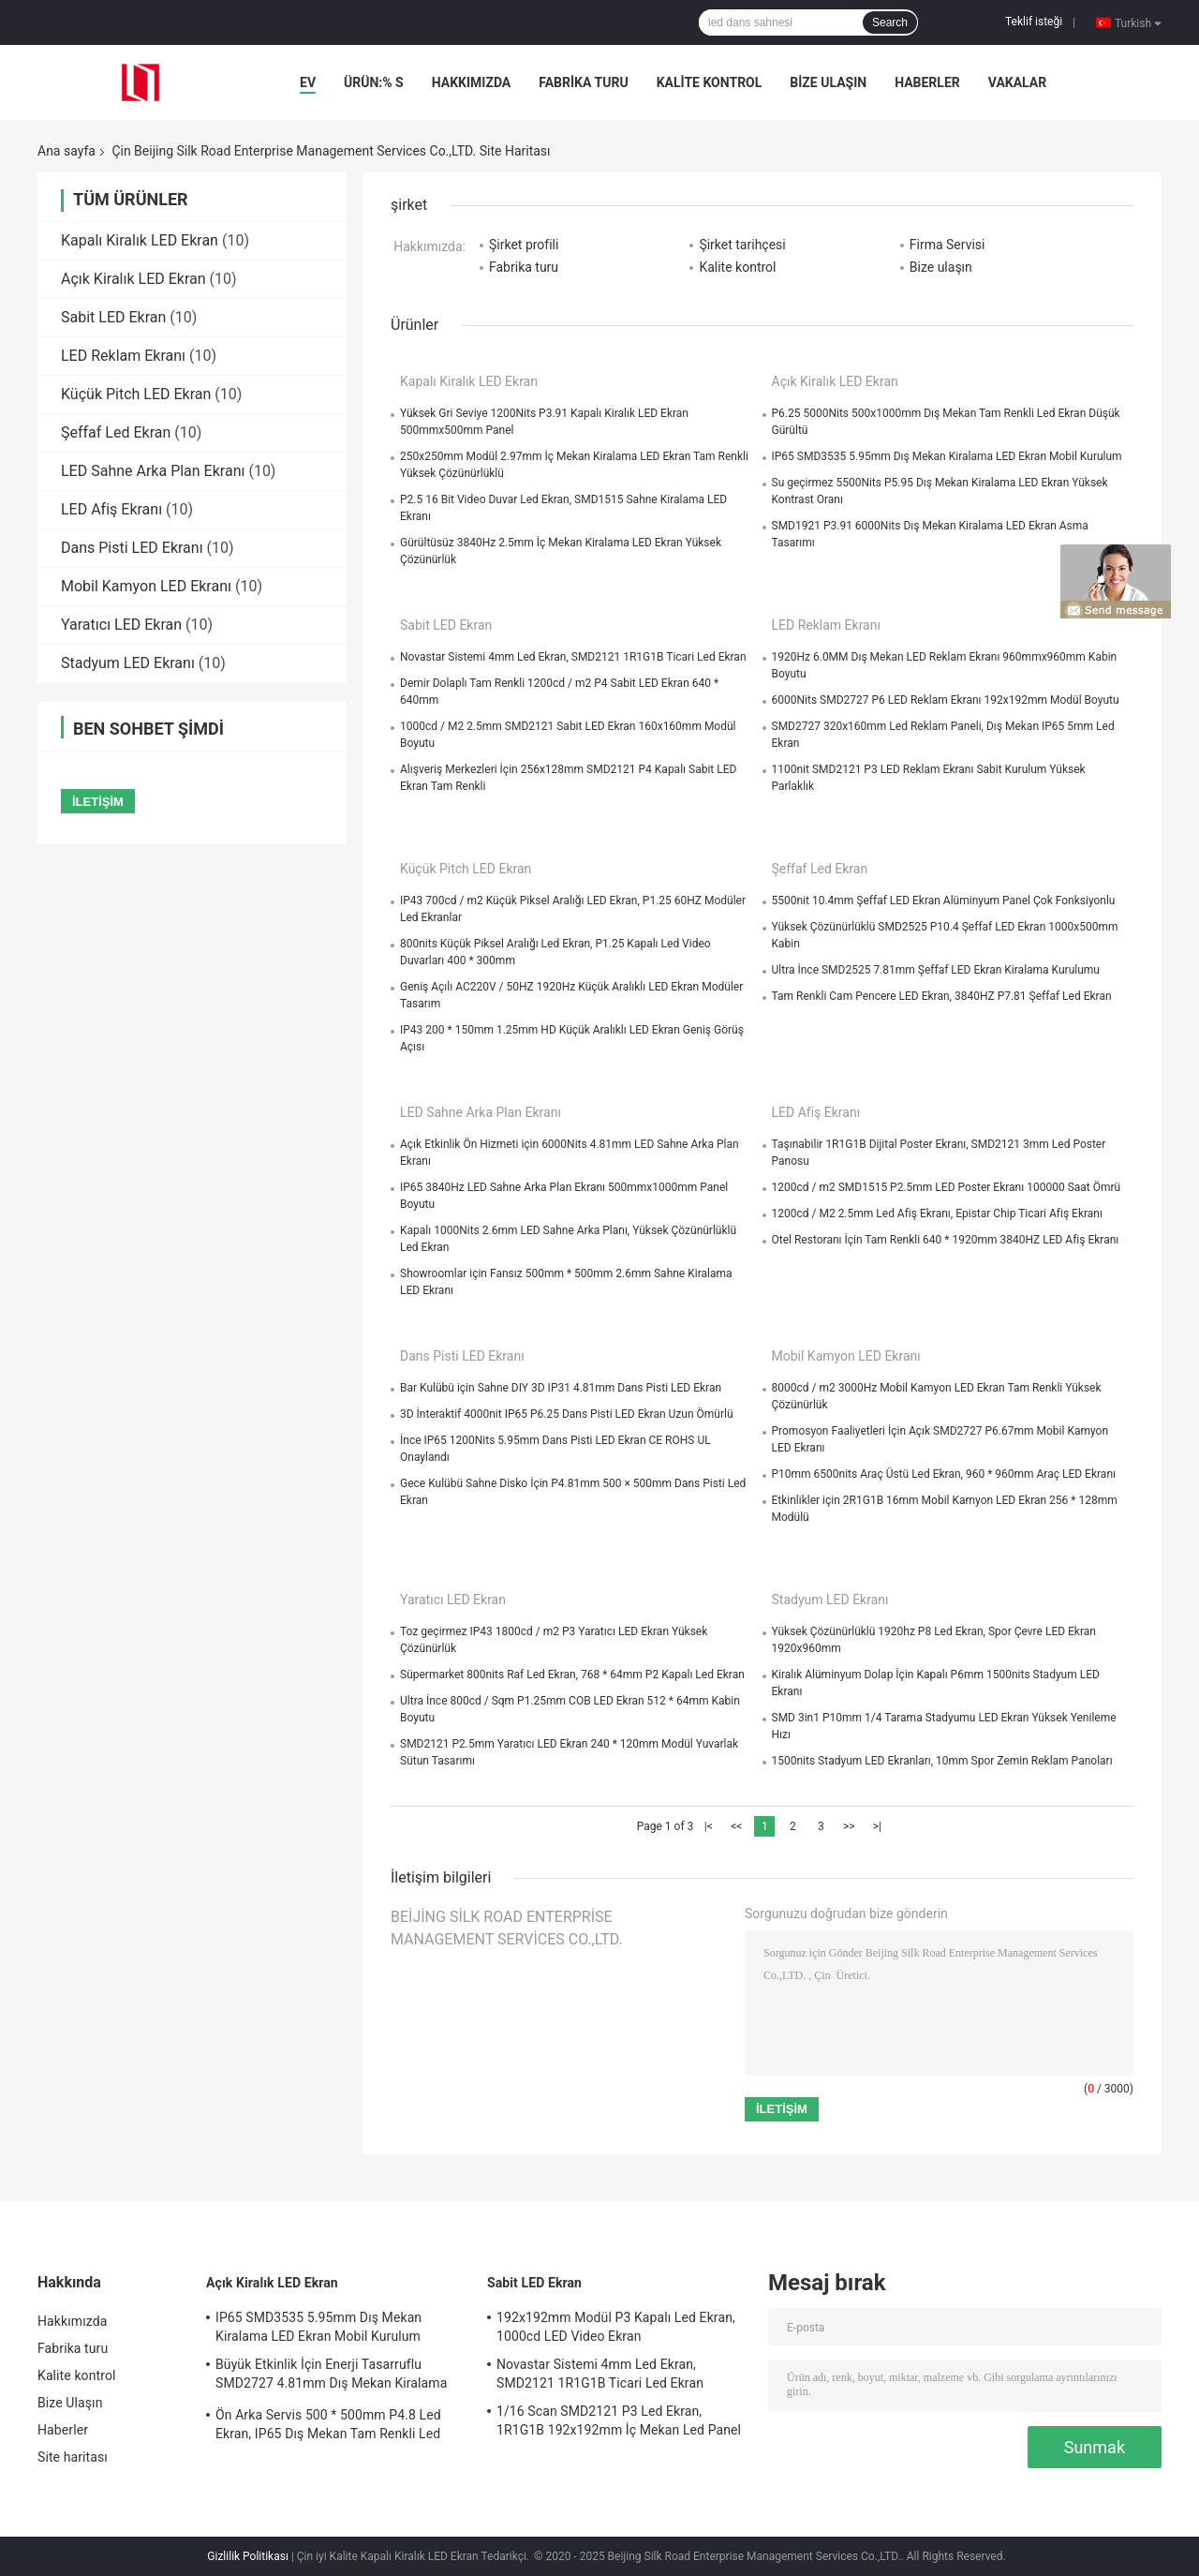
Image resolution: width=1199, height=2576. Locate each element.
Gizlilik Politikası (248, 2556)
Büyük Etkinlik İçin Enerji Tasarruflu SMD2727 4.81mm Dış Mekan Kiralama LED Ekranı (331, 2376)
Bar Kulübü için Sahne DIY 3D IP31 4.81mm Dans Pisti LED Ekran (560, 1387)
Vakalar (1017, 82)
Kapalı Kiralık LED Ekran (139, 240)
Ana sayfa (66, 150)
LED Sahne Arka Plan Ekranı (152, 471)
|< (708, 1826)
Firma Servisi (947, 244)
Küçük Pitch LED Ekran (136, 394)
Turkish (1138, 22)
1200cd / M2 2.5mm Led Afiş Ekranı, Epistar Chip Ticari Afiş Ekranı (937, 1213)
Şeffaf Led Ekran (115, 432)
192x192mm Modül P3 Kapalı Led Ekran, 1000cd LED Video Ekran (615, 2327)
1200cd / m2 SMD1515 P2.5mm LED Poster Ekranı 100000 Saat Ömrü (946, 1187)
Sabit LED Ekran (113, 317)
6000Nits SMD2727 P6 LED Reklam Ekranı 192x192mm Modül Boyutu (945, 700)
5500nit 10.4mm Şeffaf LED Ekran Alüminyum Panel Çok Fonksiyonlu (944, 900)
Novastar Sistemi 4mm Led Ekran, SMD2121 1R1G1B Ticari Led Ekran (573, 656)
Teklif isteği (1033, 21)
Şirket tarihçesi (742, 244)
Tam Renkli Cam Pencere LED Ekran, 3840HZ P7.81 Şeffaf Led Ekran (942, 996)
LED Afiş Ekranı (111, 509)
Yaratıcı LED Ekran (121, 624)
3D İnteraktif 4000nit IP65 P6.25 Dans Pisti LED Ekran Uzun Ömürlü (566, 1414)
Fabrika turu (583, 82)
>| (877, 1826)
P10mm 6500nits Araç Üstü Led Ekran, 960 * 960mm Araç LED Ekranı (944, 1474)
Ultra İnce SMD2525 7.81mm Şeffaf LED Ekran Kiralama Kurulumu (936, 969)
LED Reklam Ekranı (123, 356)
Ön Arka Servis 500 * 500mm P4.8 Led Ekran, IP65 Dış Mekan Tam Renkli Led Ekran (328, 2427)
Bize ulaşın (941, 267)
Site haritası (72, 2456)
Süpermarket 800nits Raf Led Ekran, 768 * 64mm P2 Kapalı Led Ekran (572, 1674)
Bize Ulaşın (828, 82)
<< (736, 1826)
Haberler (927, 82)
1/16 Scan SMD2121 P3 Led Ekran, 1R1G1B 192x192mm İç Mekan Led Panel (618, 2420)
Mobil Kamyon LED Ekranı (146, 586)
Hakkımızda (471, 82)
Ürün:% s (374, 82)
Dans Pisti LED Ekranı (132, 548)
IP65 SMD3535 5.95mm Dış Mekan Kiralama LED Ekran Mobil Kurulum (947, 456)
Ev (308, 82)
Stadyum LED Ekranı (128, 663)
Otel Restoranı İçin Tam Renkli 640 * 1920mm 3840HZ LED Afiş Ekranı (945, 1239)
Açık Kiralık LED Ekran (133, 279)
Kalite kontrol (709, 82)
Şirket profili (523, 244)
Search (890, 22)
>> (849, 1826)
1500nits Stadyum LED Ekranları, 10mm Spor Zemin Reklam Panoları (942, 1760)
